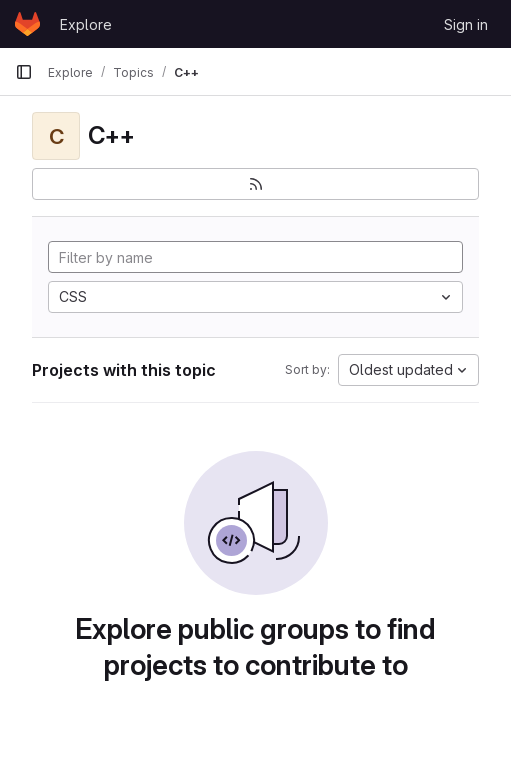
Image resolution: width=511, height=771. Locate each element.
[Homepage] (27, 24)
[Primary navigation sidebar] (24, 72)
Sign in (466, 24)
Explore (86, 24)
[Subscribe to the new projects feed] (255, 184)
